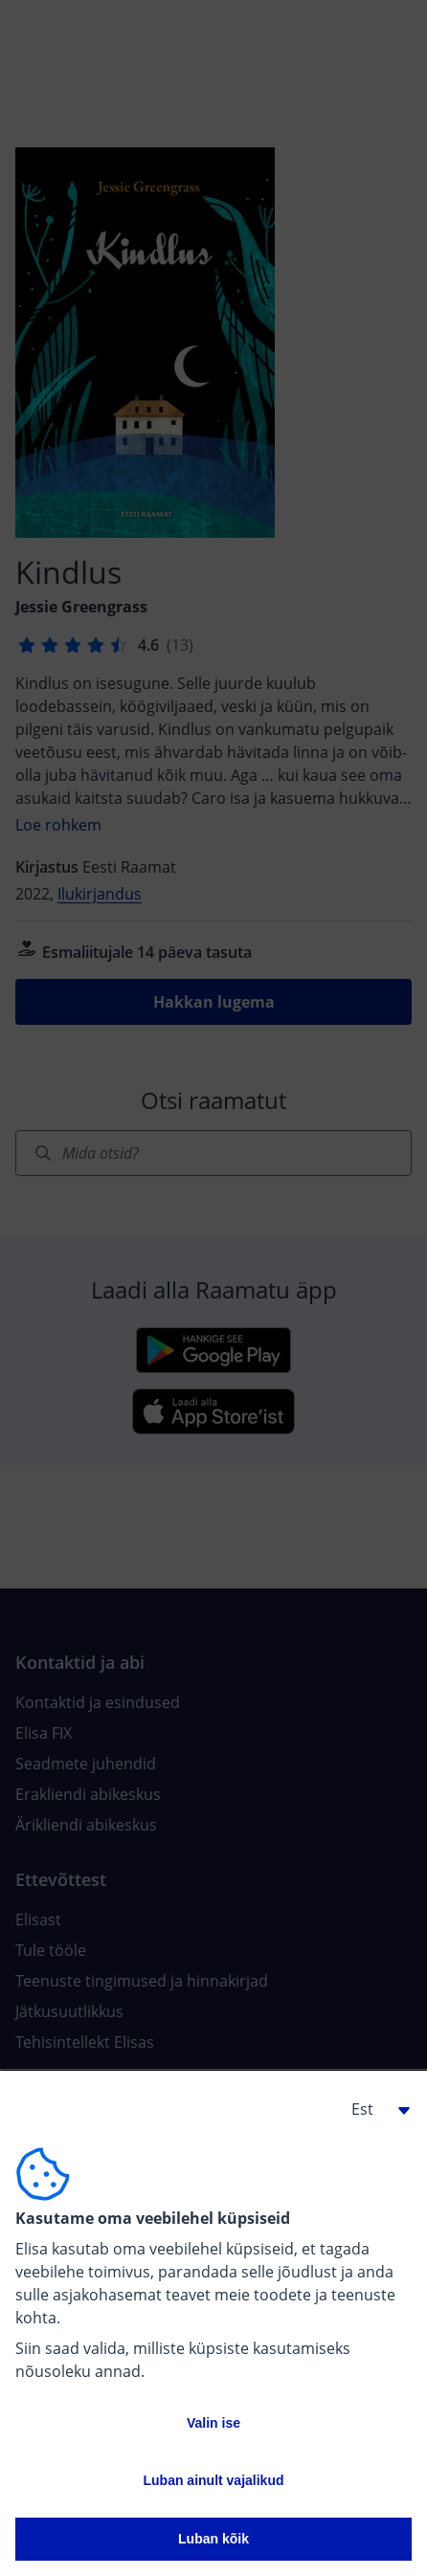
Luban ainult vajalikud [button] (213, 2480)
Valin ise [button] (213, 2423)
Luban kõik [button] (213, 2538)
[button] (373, 2109)
